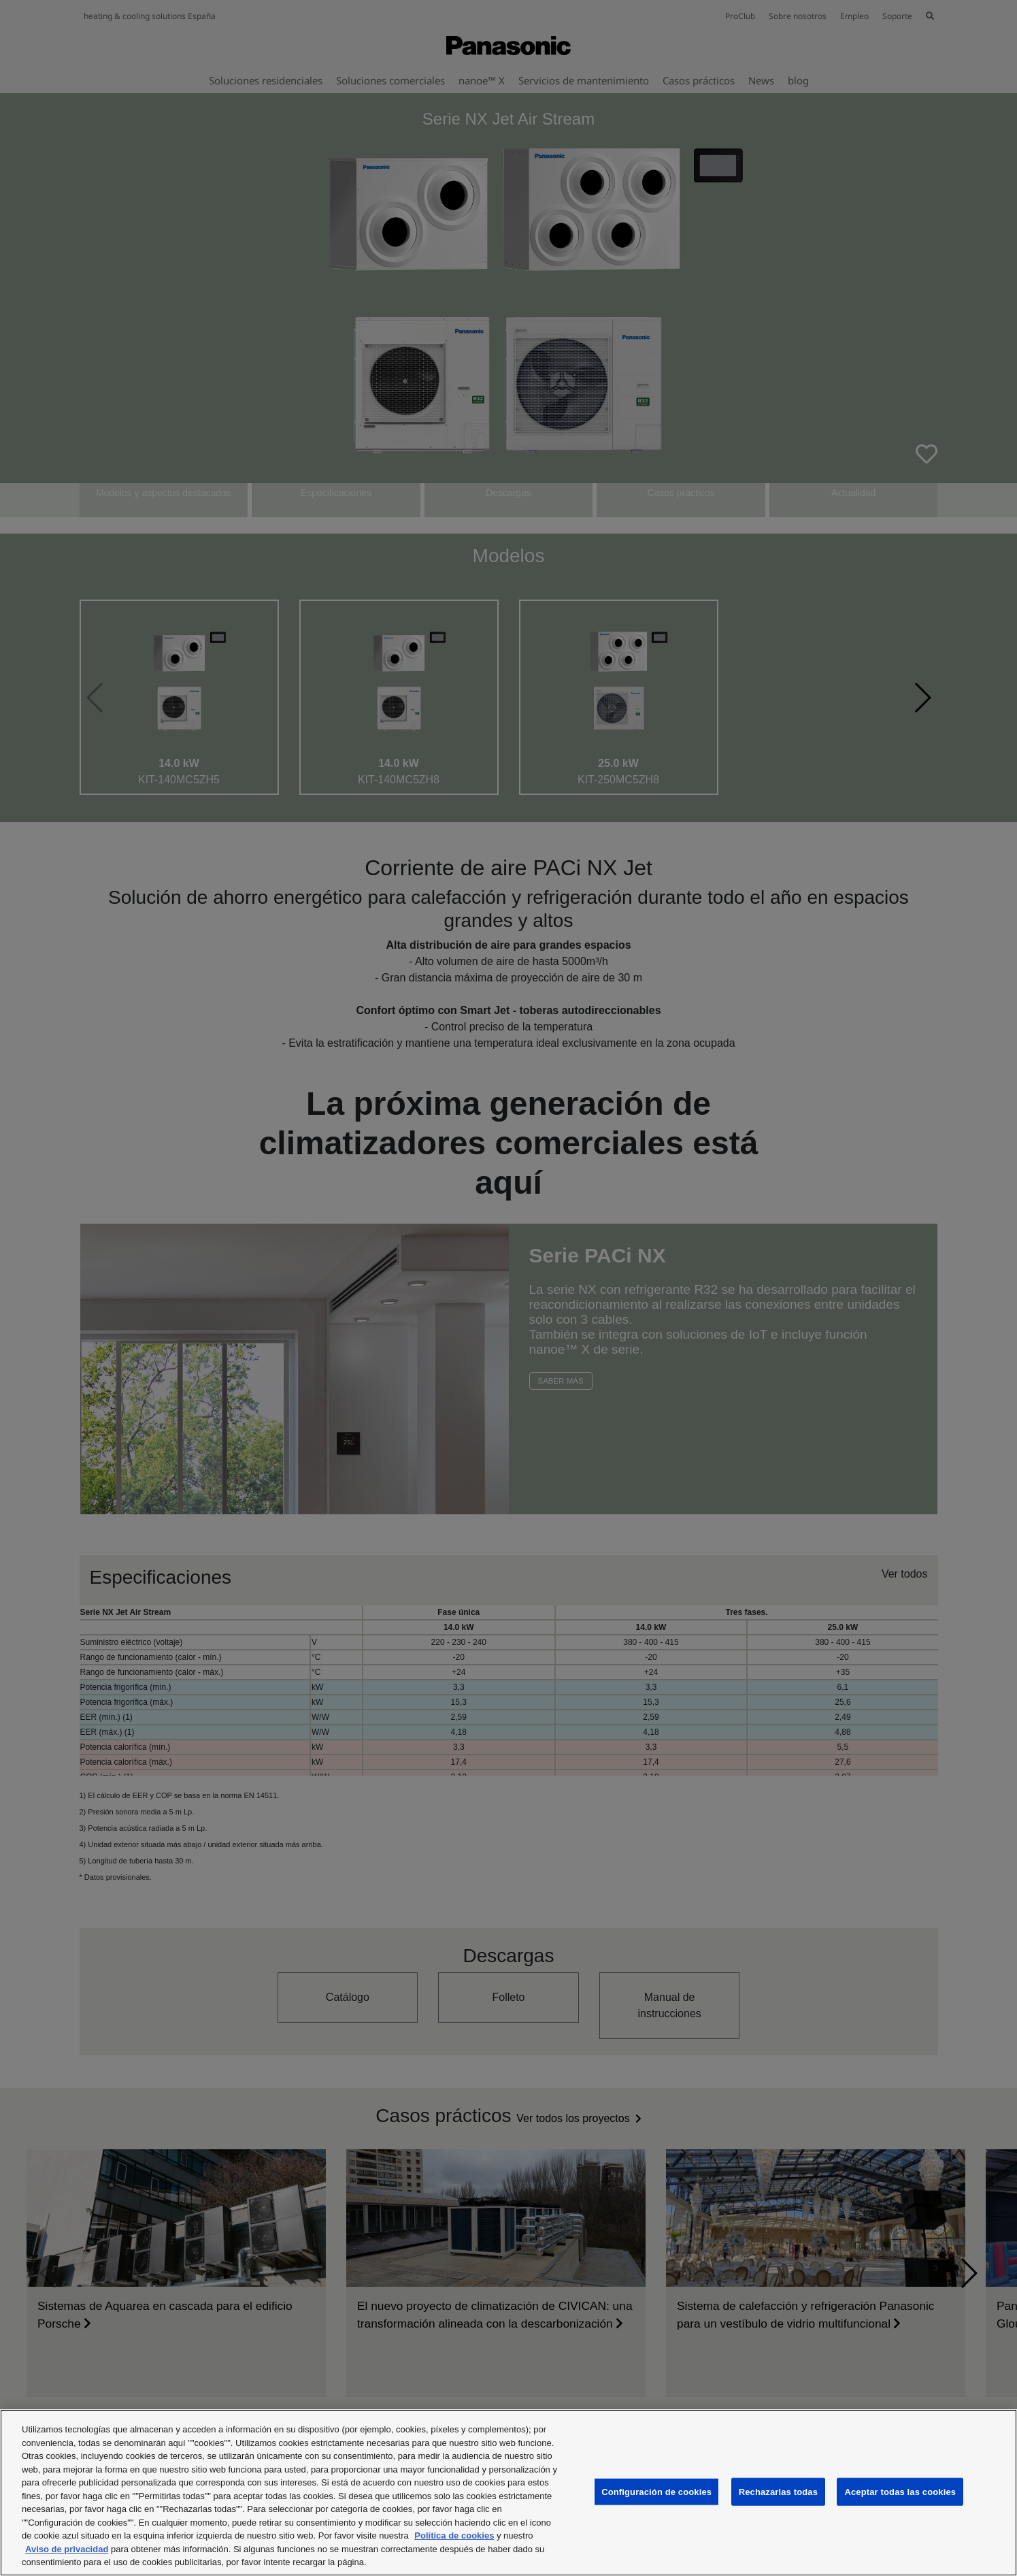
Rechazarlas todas (778, 2491)
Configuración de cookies (656, 2491)
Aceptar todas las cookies (900, 2491)
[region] (508, 2492)
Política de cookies (454, 2535)
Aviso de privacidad (66, 2549)
